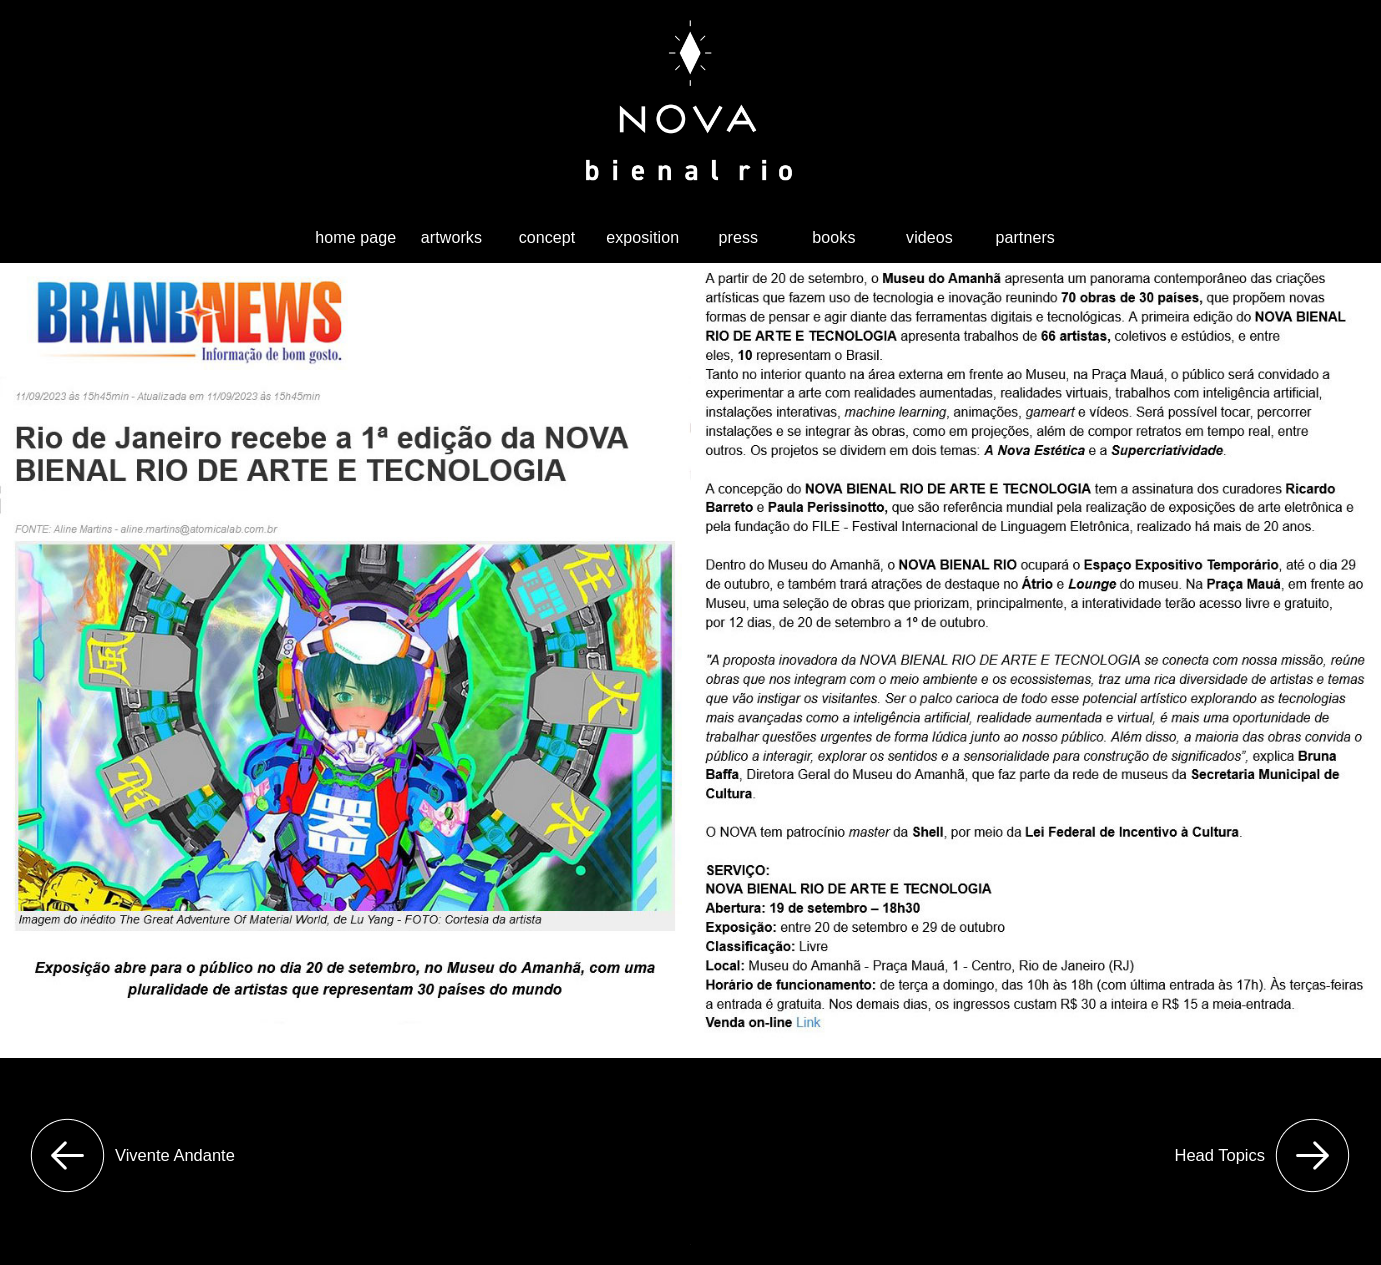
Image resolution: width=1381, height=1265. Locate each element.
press (738, 237)
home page (355, 237)
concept (547, 237)
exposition (642, 237)
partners (1025, 237)
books (833, 237)
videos (929, 237)
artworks (451, 237)
